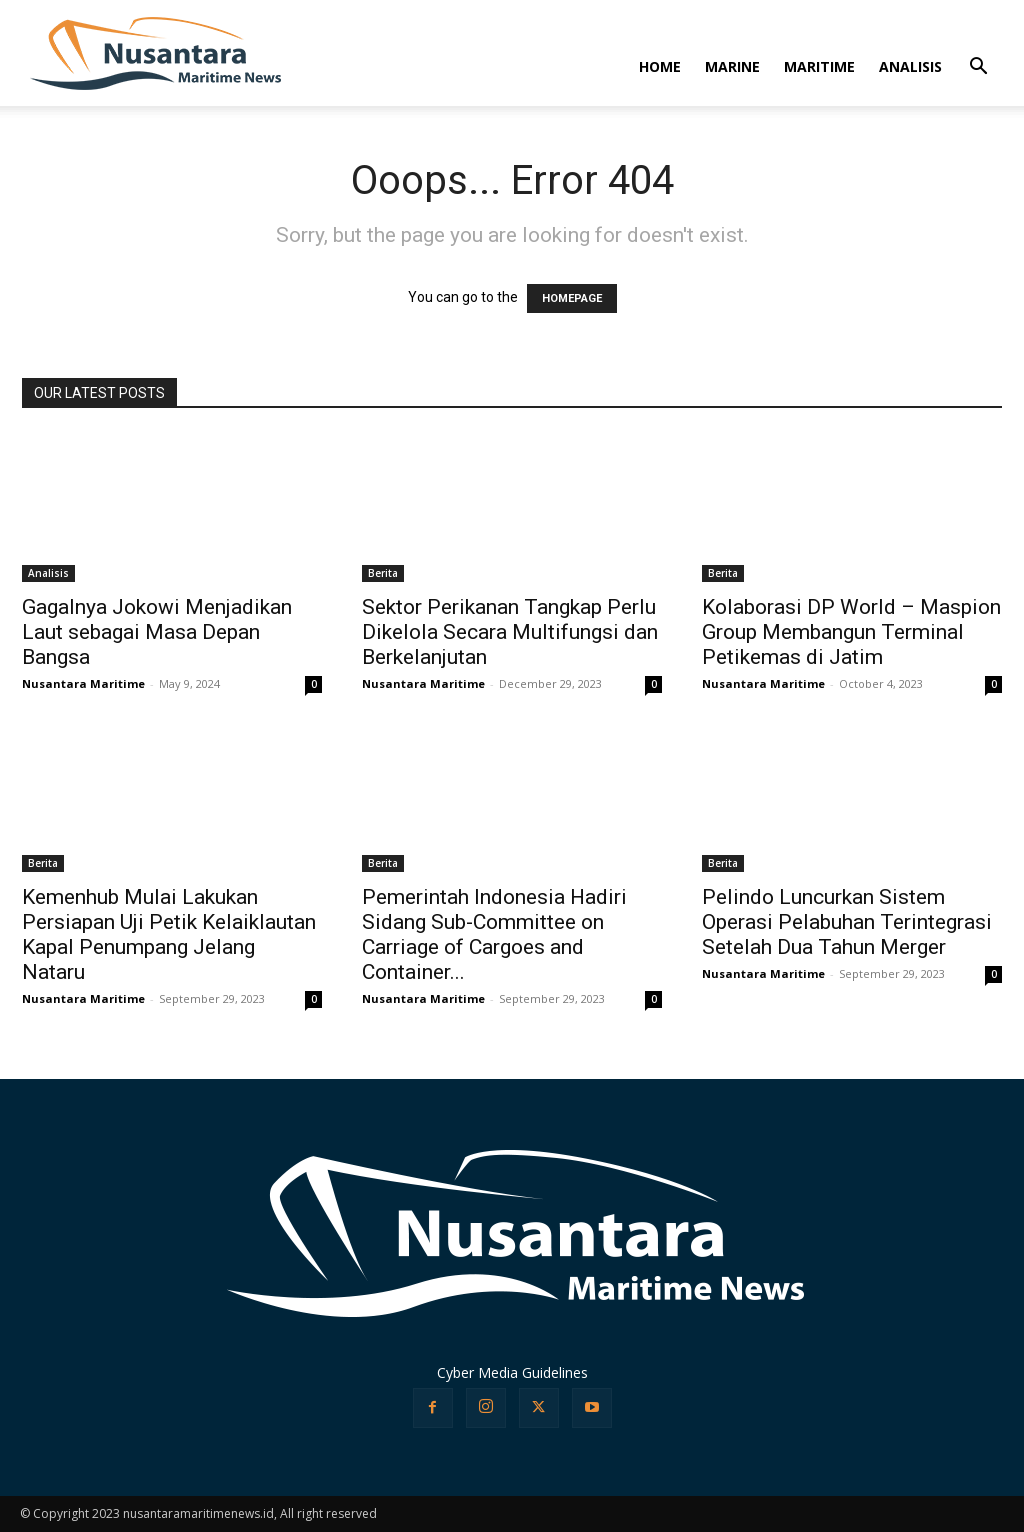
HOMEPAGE (572, 298)
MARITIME (819, 66)
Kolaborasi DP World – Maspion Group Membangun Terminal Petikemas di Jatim (851, 632)
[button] (978, 68)
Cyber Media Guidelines (512, 1372)
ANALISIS (910, 66)
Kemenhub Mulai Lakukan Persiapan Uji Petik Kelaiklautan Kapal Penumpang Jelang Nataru (169, 934)
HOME (660, 66)
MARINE (732, 66)
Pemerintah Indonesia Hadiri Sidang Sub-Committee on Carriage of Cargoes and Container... (494, 934)
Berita (383, 573)
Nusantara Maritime (83, 683)
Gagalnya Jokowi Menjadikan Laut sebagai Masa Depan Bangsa (157, 632)
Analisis (48, 573)
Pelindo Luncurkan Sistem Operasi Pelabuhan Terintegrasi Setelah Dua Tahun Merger (847, 922)
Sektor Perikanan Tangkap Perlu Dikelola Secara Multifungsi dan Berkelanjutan (510, 632)
